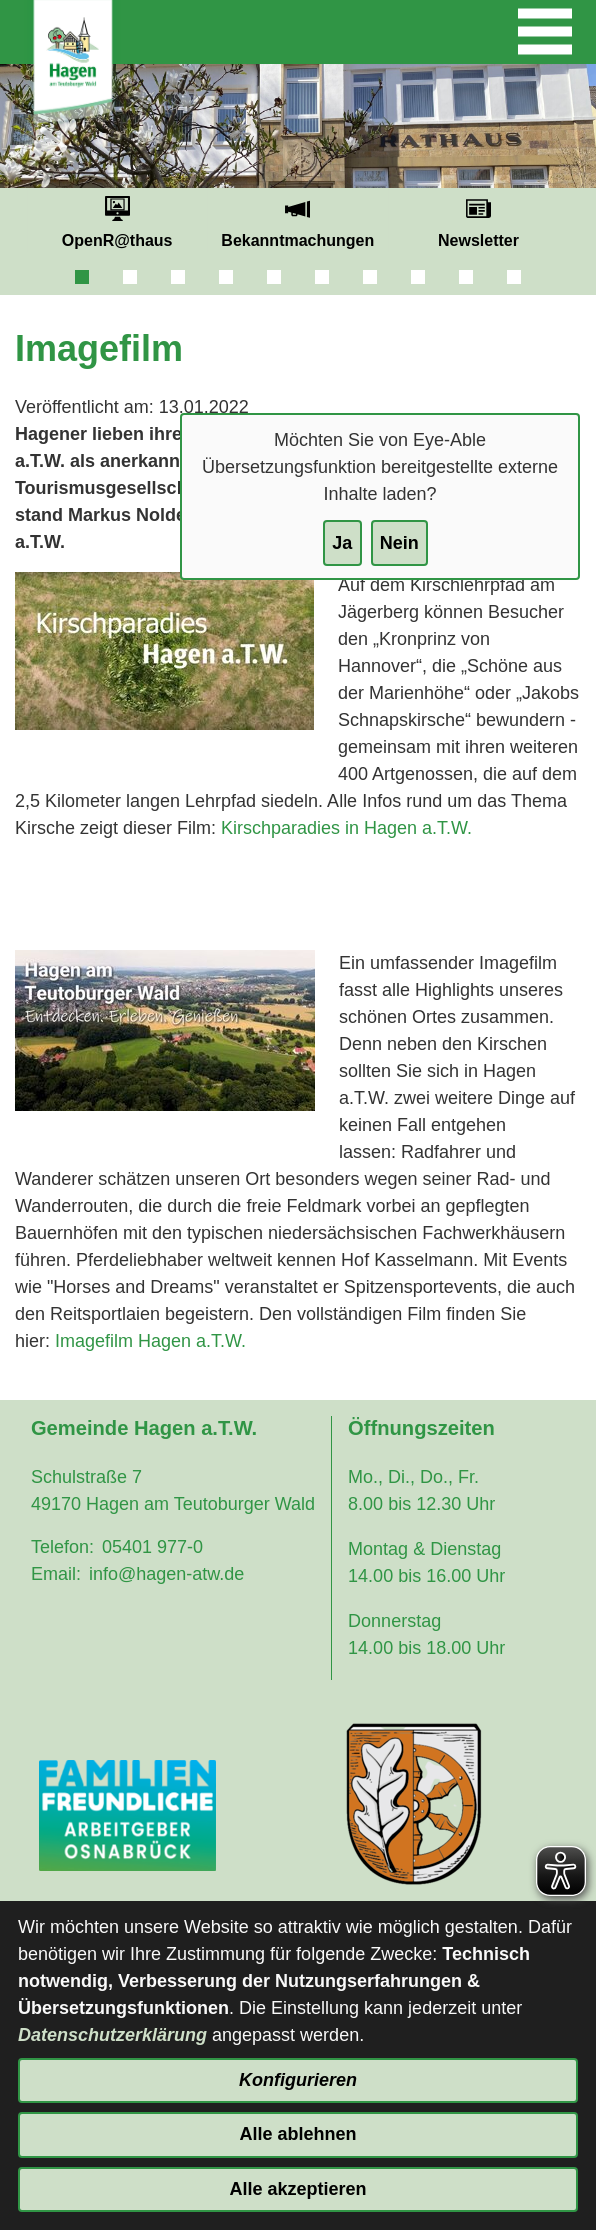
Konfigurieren (298, 2080)
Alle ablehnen (297, 2134)
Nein (399, 543)
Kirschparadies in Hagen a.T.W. (346, 828)
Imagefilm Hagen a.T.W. (150, 1341)
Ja (342, 543)
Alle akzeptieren (297, 2189)
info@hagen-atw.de (166, 1574)
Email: (56, 1574)
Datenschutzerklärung (112, 2035)
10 (514, 277)
